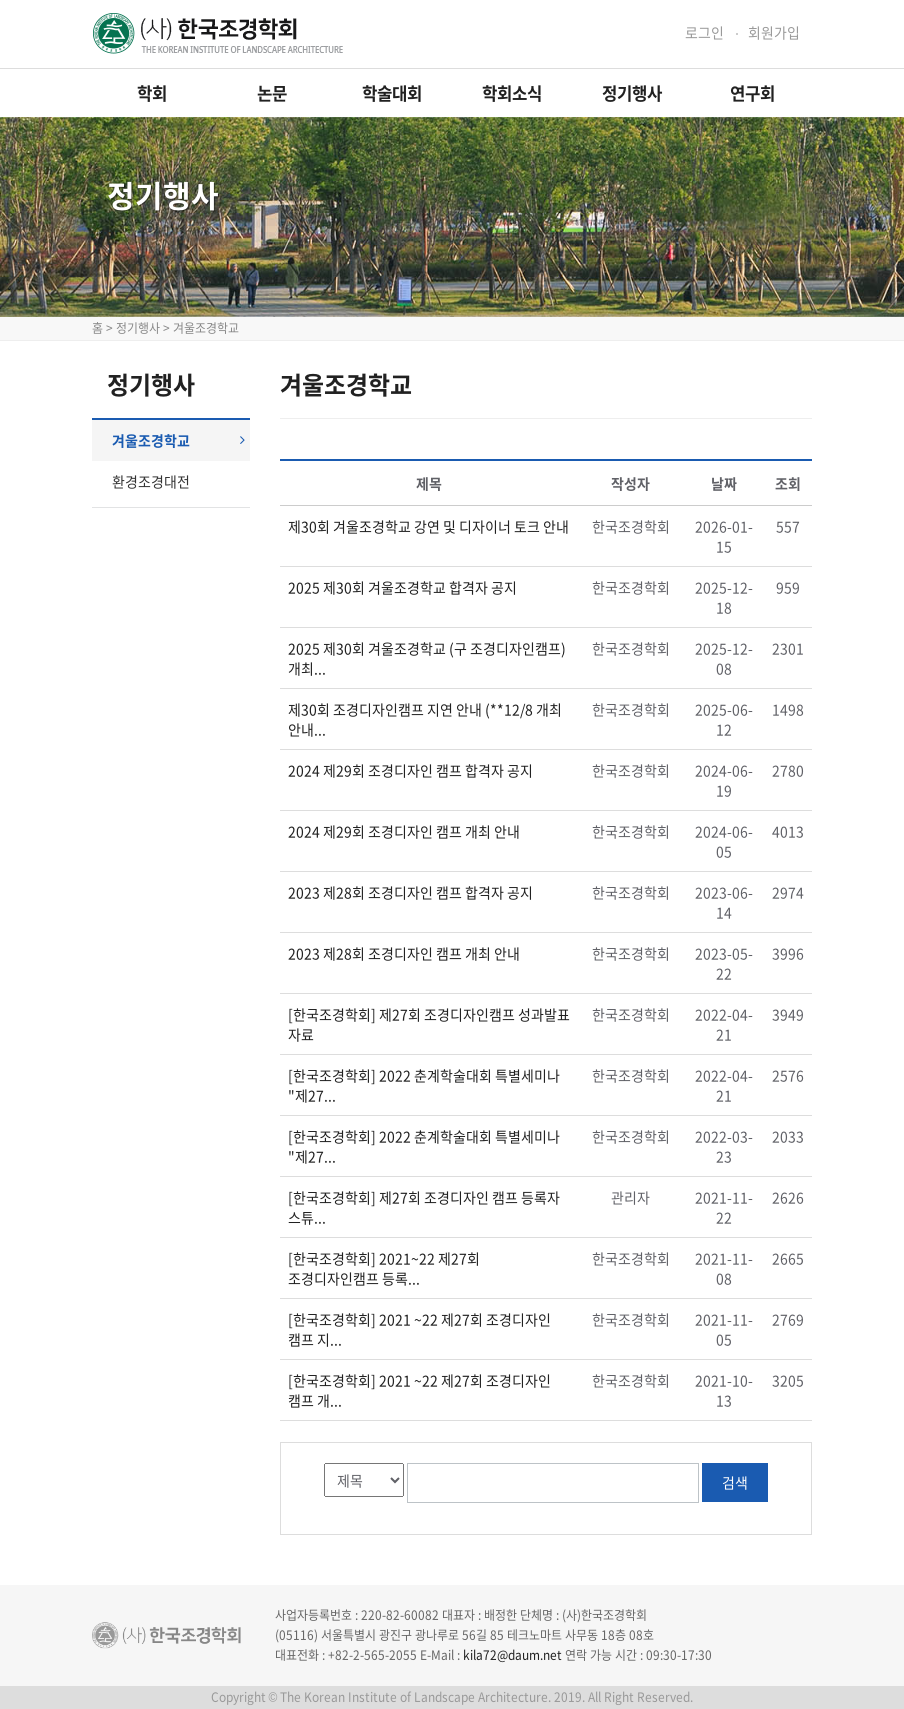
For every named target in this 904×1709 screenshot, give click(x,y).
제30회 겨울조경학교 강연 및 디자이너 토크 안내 (428, 526)
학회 (152, 93)
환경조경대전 (151, 481)
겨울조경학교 (178, 440)
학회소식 (512, 93)
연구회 (752, 93)
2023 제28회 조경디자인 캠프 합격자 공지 (410, 892)
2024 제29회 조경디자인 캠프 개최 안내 (404, 831)
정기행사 (632, 93)
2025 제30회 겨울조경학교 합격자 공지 (402, 587)
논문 (272, 93)
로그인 (704, 32)
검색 (735, 1482)
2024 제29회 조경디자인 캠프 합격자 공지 (410, 770)
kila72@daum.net (512, 1655)
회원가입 (774, 32)
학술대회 (392, 93)
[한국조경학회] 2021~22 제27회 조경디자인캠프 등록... (384, 1268)
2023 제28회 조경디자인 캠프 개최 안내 (404, 953)
